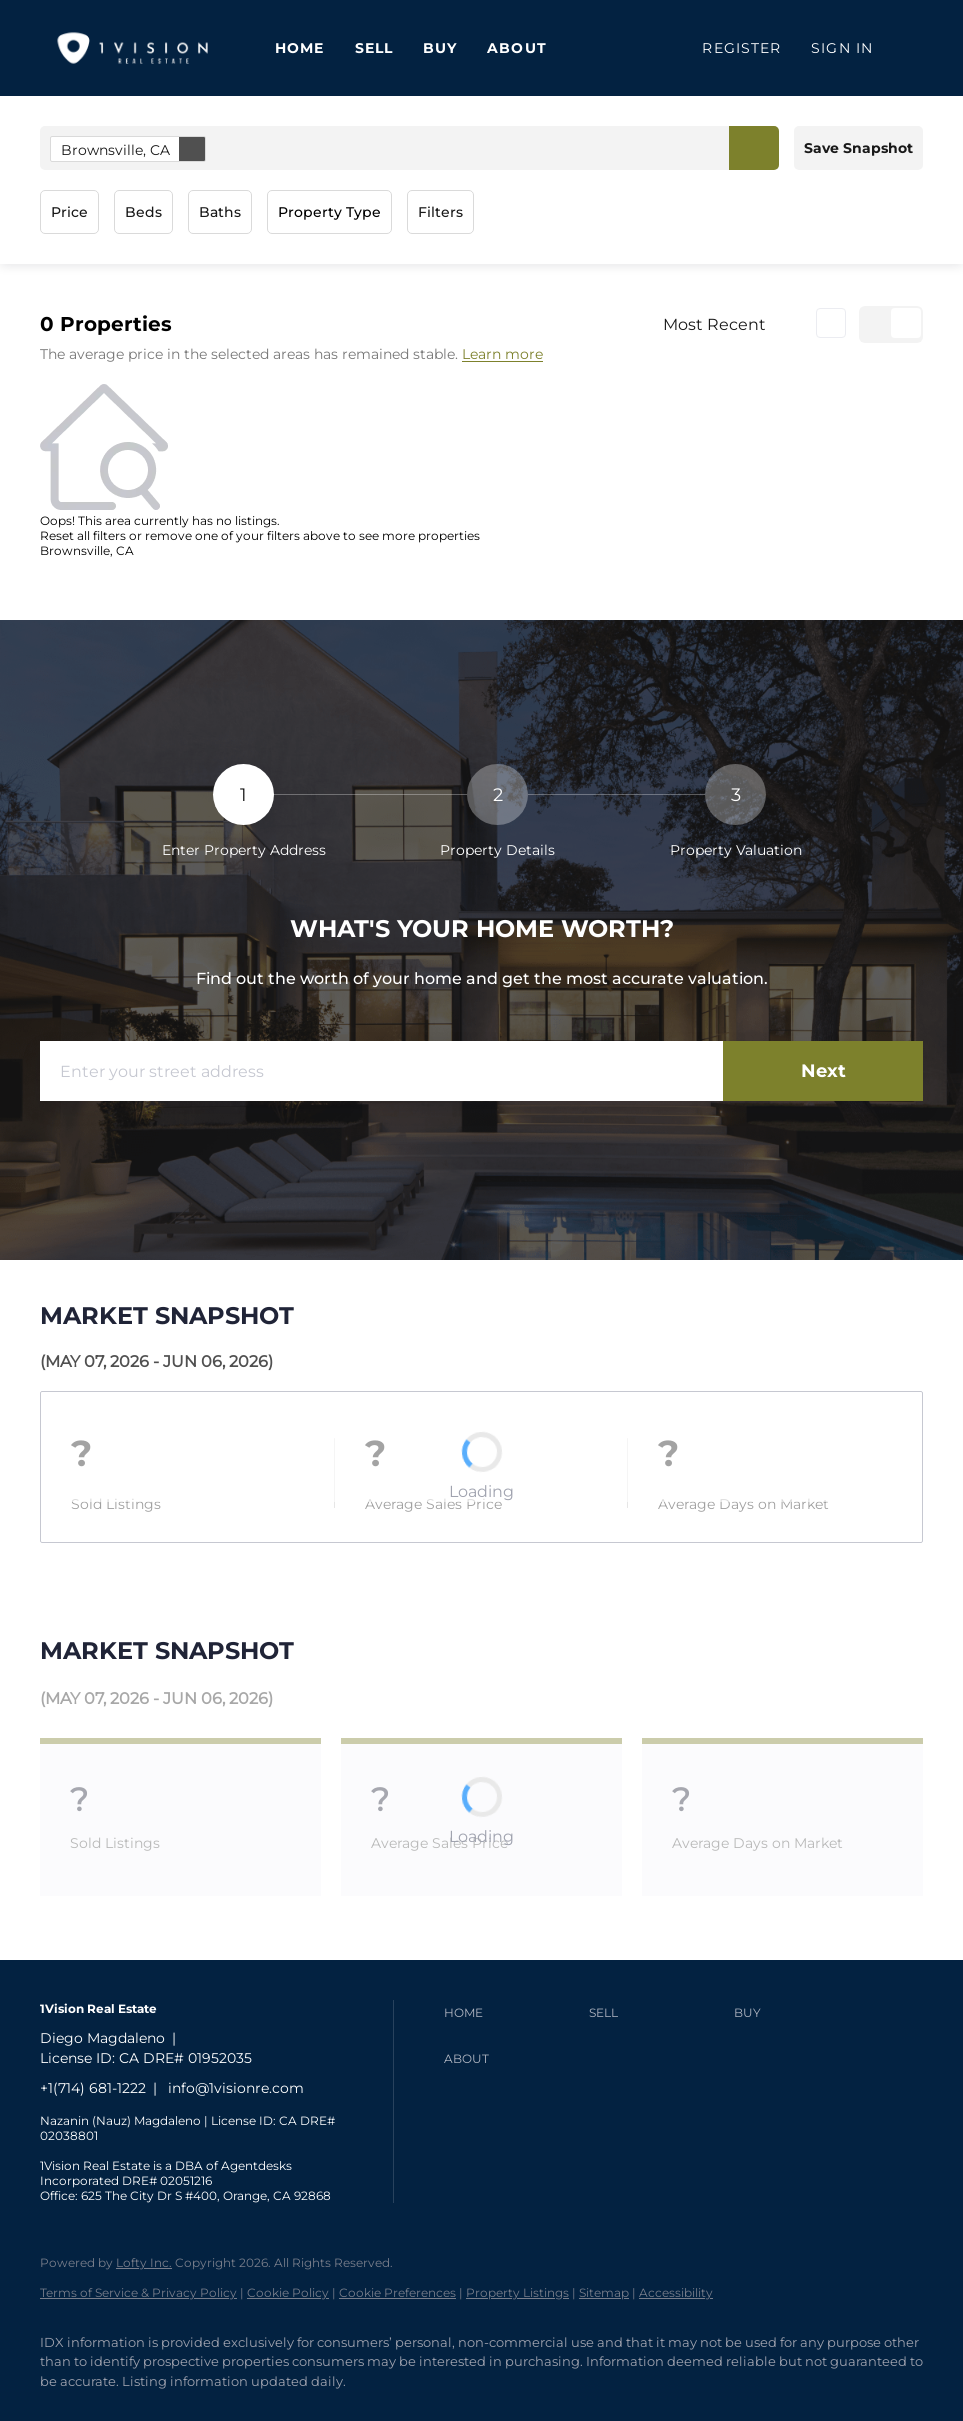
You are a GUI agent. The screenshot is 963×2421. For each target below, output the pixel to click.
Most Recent (714, 324)
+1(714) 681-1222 (93, 2088)
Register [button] (741, 48)
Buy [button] (440, 48)
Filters (440, 212)
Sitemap (604, 2292)
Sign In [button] (842, 48)
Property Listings (517, 2292)
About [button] (517, 48)
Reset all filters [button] (83, 535)
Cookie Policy (288, 2292)
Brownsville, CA (133, 149)
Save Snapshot (858, 148)
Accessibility (676, 2292)
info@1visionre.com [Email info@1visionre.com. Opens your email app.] (236, 2088)
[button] (754, 148)
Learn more (502, 355)
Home (299, 48)
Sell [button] (374, 48)
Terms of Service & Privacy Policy (138, 2292)
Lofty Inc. (144, 2262)
